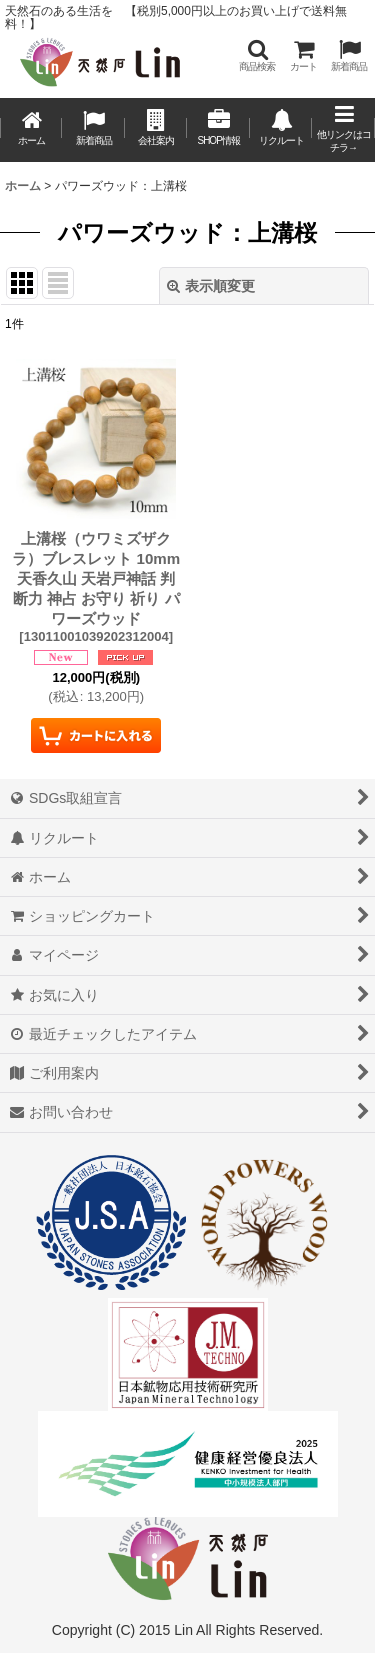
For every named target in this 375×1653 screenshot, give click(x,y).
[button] (257, 55)
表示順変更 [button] (211, 286)
